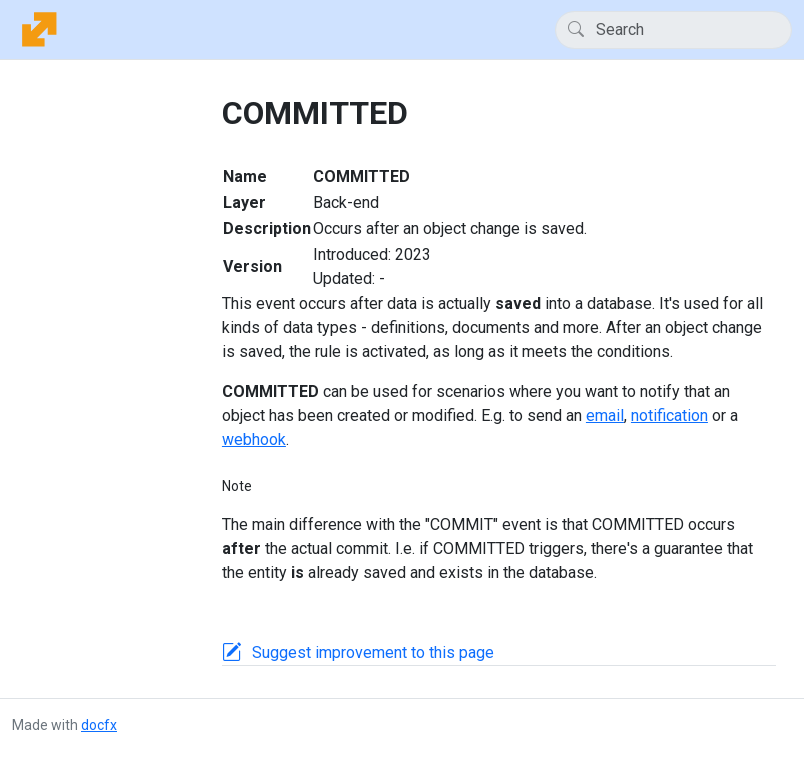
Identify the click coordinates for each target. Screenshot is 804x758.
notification (669, 415)
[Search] (673, 30)
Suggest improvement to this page (373, 652)
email (605, 415)
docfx (99, 725)
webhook (254, 439)
